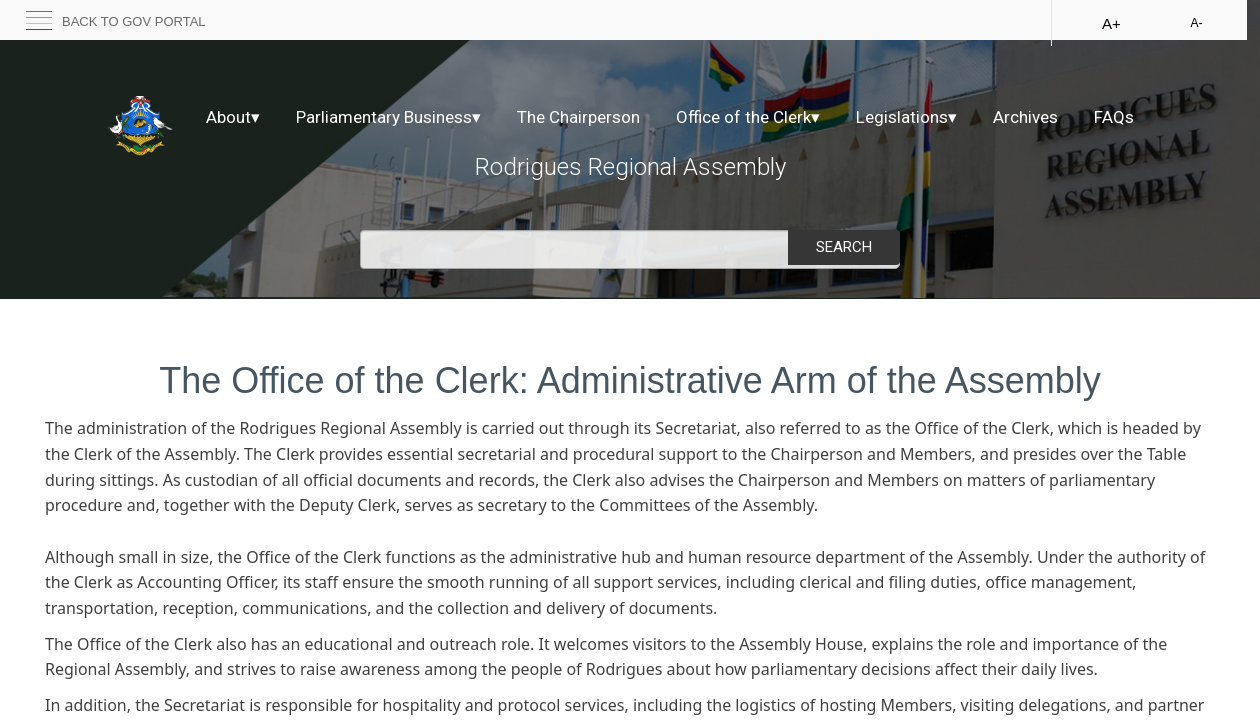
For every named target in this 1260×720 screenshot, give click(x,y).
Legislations (906, 117)
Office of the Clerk (748, 117)
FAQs (1114, 117)
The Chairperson (578, 117)
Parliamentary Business (388, 117)
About (233, 117)
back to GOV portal (134, 21)
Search (844, 247)
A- (1196, 23)
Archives (1025, 117)
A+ (1111, 23)
